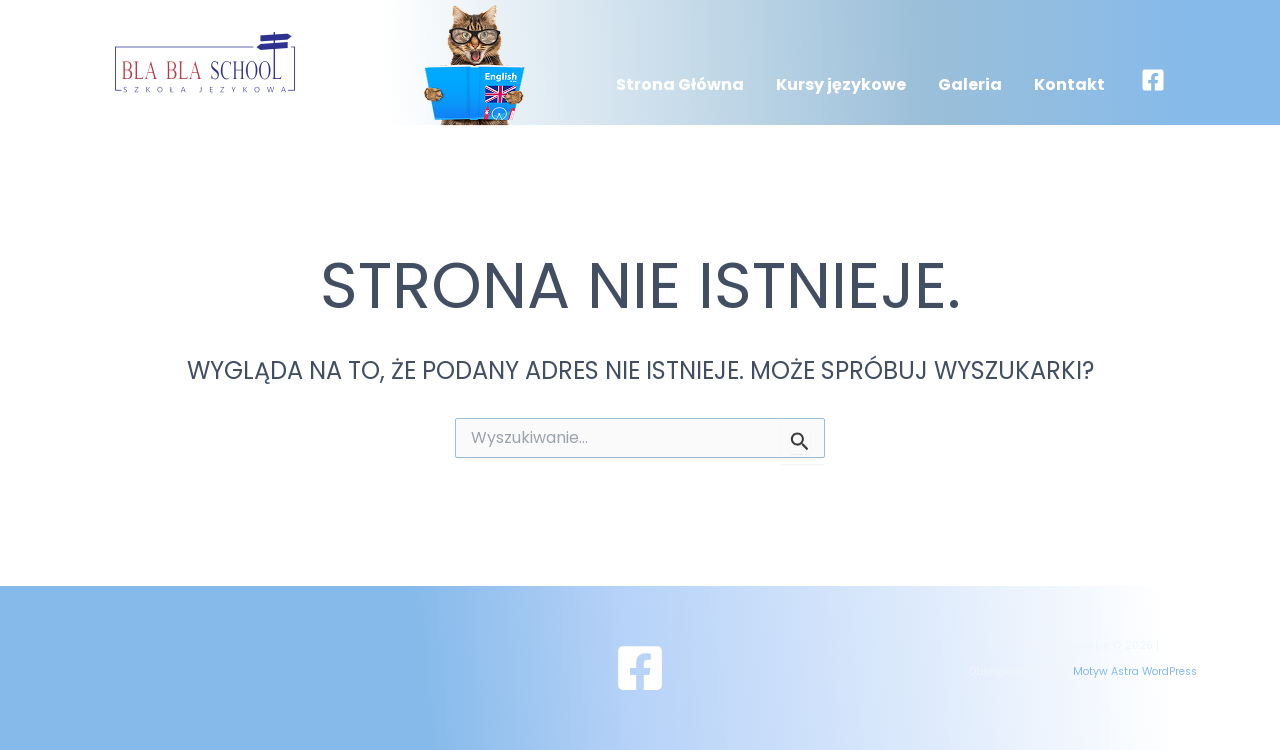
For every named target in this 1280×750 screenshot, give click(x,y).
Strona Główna (680, 84)
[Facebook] (1153, 80)
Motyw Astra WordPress (1135, 671)
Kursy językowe (841, 84)
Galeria (970, 84)
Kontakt (1069, 84)
